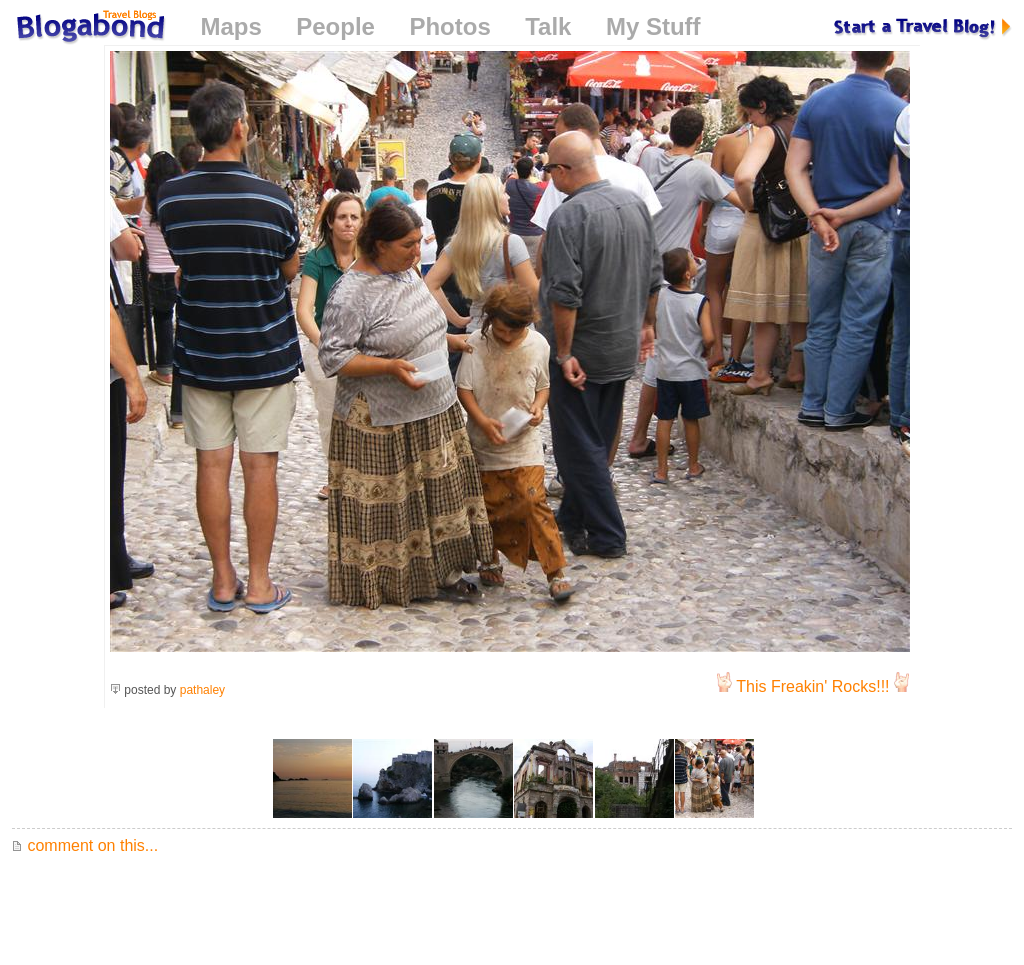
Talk (548, 26)
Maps (230, 26)
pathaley (202, 690)
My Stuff (653, 26)
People (335, 26)
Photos (449, 26)
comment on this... (85, 845)
